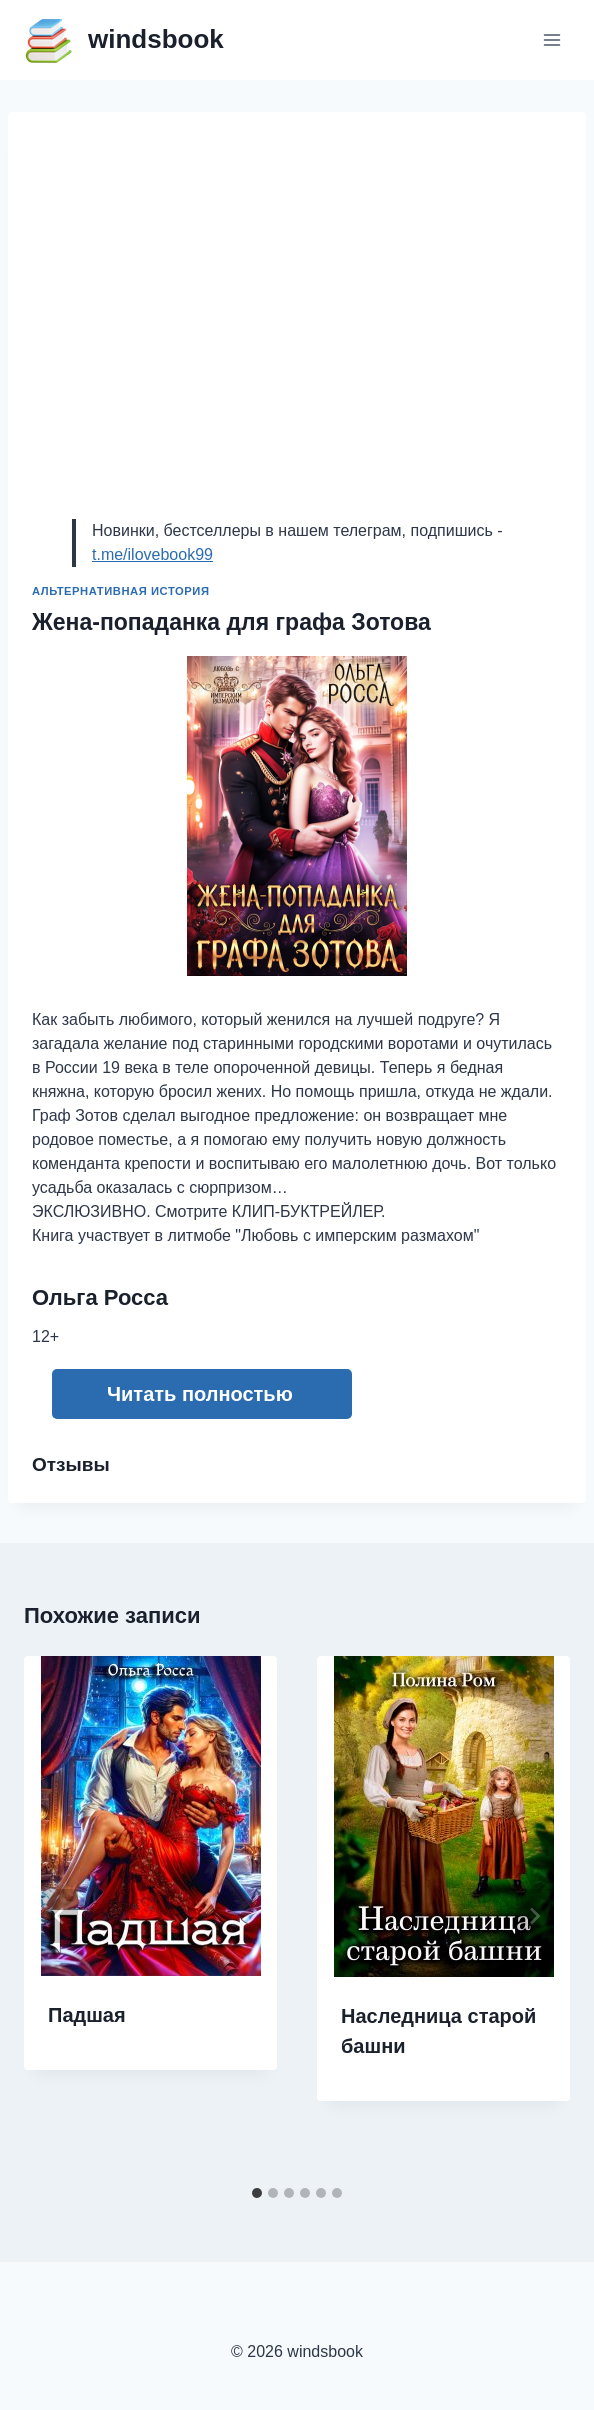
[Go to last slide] (60, 1916)
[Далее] (534, 1916)
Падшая (87, 2015)
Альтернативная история (121, 591)
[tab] (257, 2193)
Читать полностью (200, 1394)
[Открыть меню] (551, 39)
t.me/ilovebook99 (152, 554)
